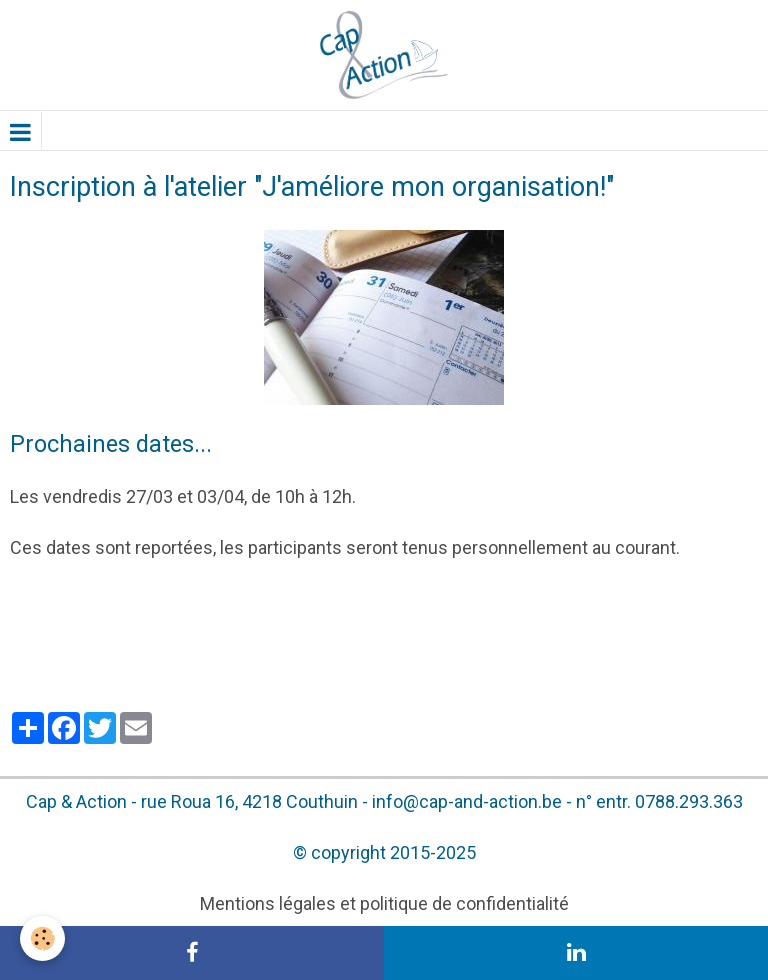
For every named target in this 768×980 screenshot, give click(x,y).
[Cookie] (42, 938)
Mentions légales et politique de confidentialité (384, 903)
